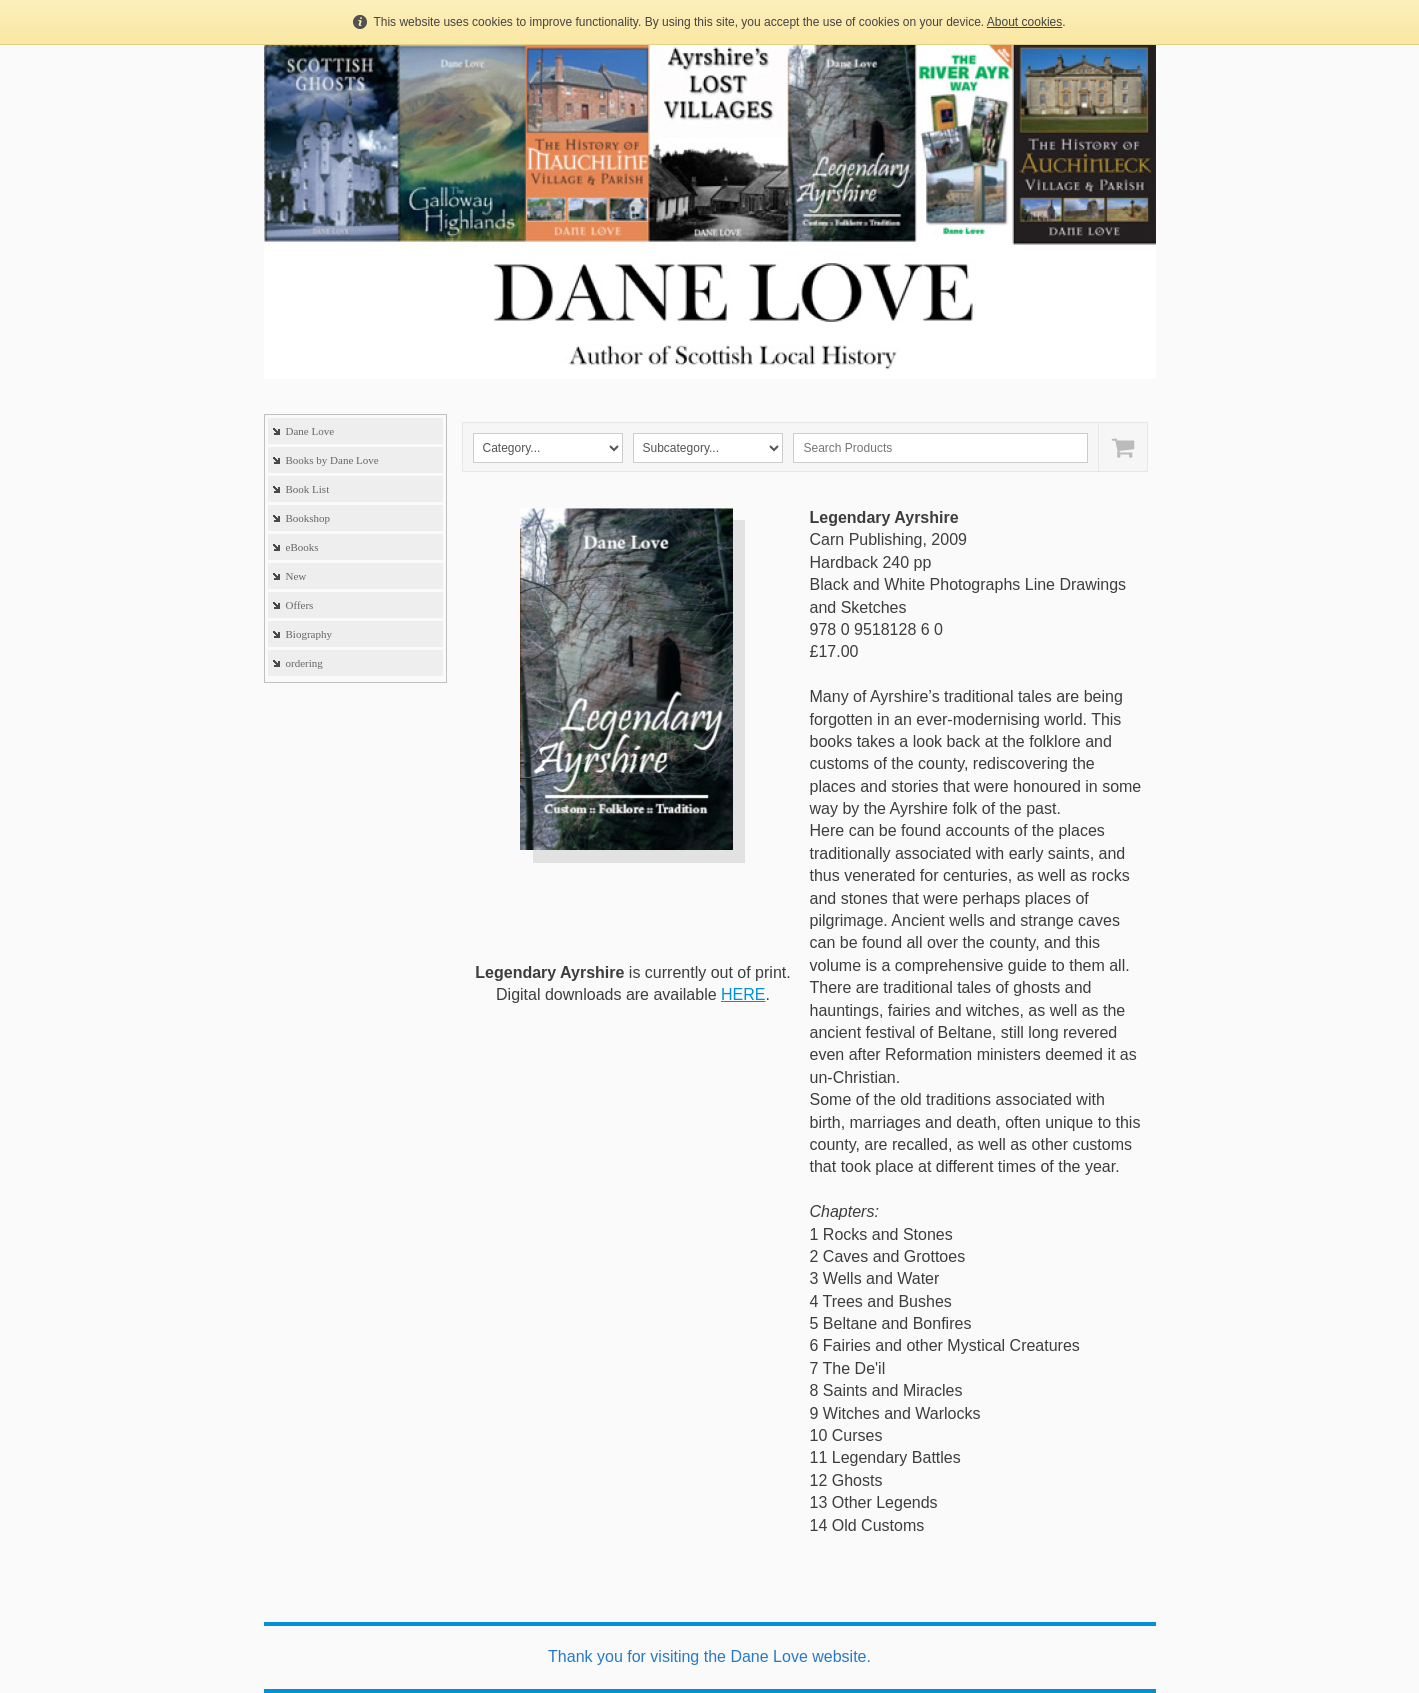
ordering (304, 663)
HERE (743, 994)
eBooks (302, 547)
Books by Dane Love (332, 460)
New (296, 576)
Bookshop (308, 518)
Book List (308, 489)
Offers (300, 605)
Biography (309, 634)
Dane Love (310, 431)
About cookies (1024, 22)
